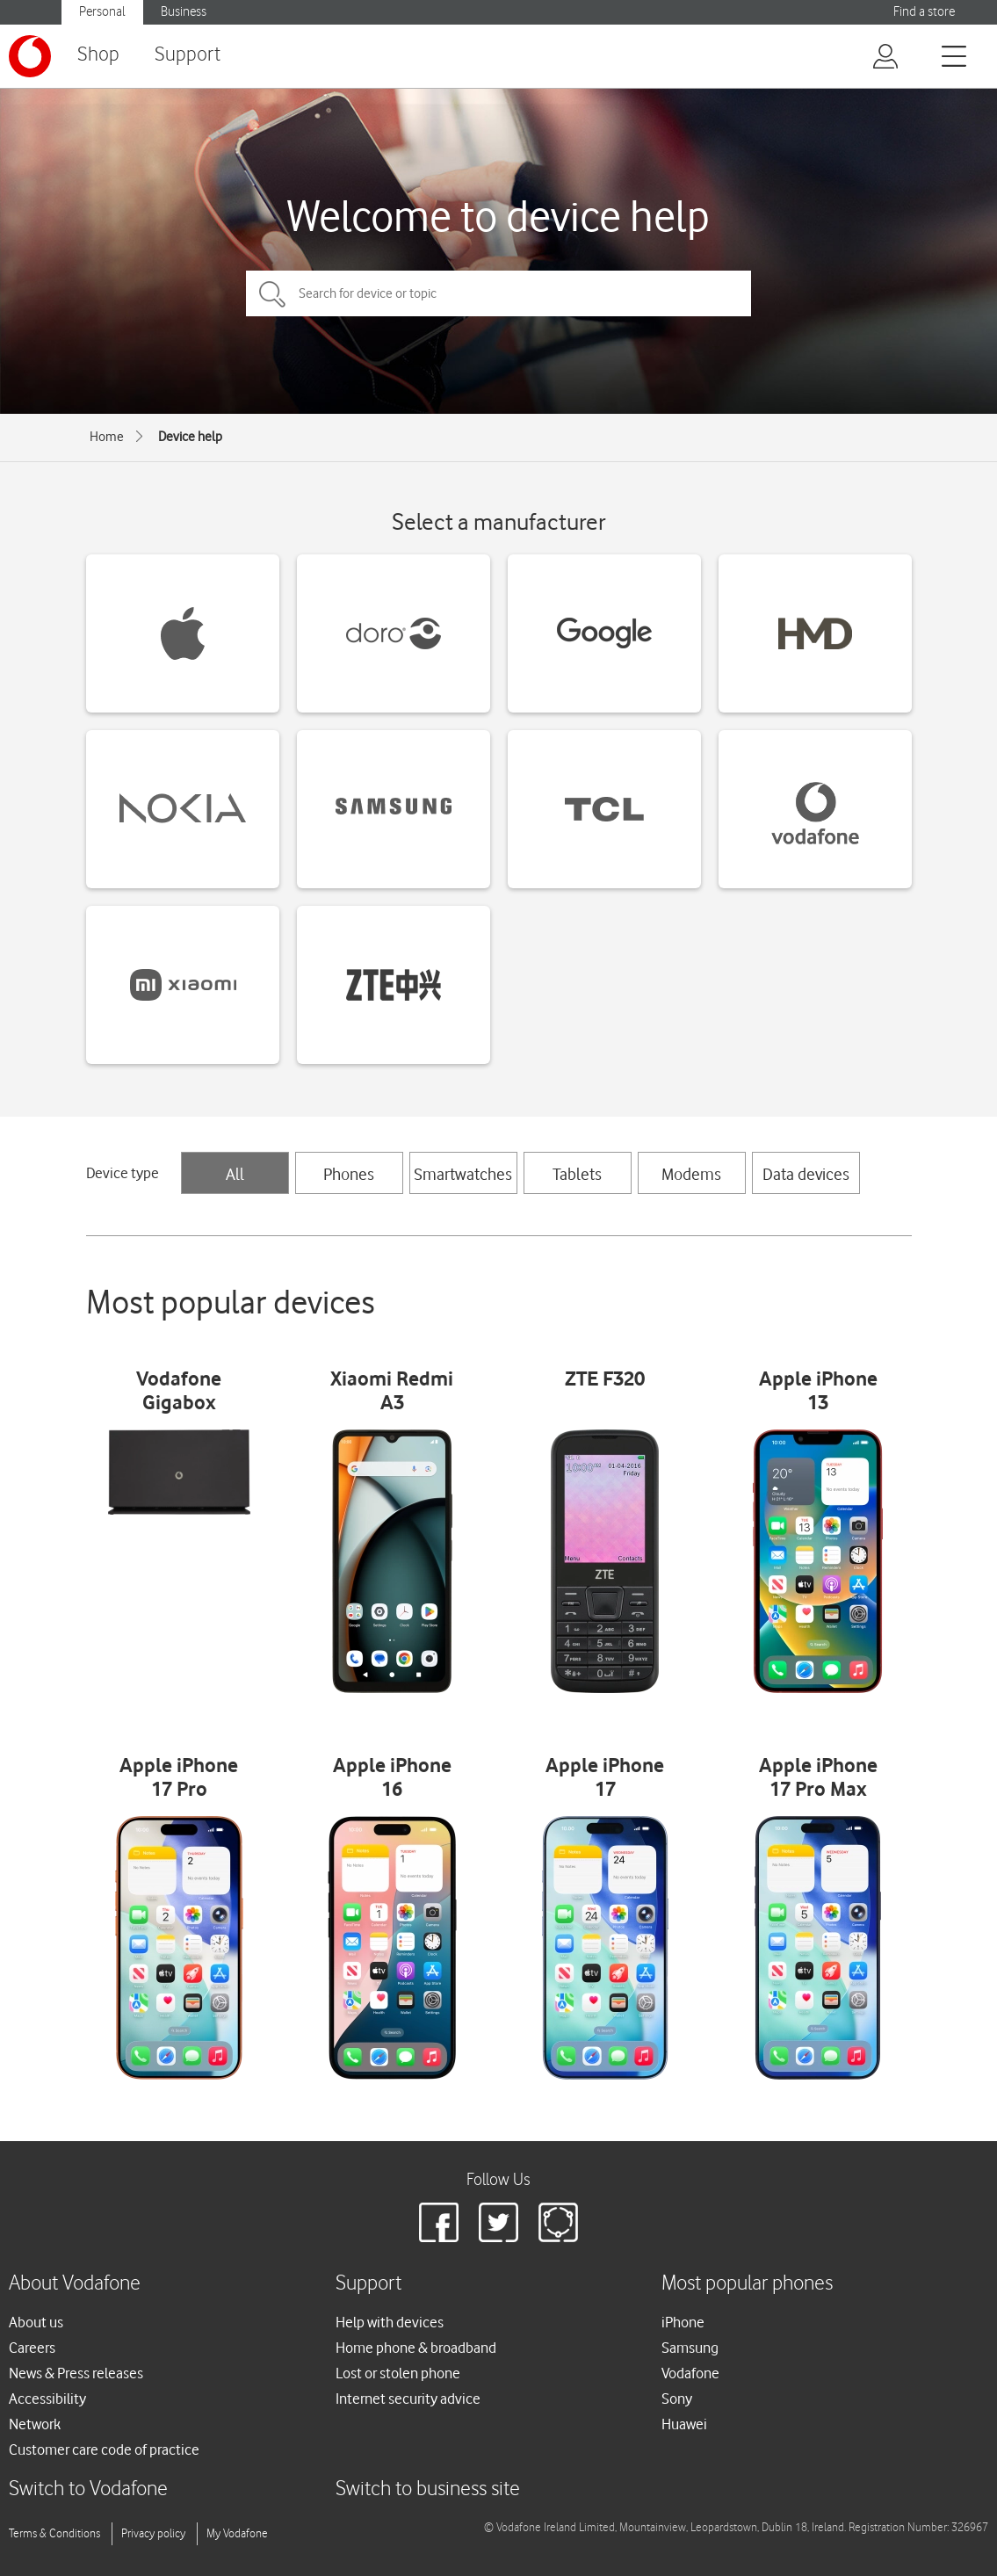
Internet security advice (408, 2398)
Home (107, 437)
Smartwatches (463, 1173)
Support (187, 55)
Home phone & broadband (416, 2347)
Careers (32, 2347)
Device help (190, 437)
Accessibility (47, 2398)
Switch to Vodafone (88, 2489)
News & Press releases (76, 2373)
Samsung (690, 2347)
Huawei (684, 2424)
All (235, 1173)
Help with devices (390, 2322)
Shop (98, 55)
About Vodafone (75, 2284)
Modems (691, 1173)
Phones (348, 1173)
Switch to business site (428, 2489)
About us (36, 2322)
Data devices (805, 1173)
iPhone (682, 2322)
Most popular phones (747, 2284)
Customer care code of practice (104, 2449)
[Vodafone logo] (30, 56)
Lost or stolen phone (398, 2373)
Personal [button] (102, 11)
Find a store (924, 11)
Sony (676, 2398)
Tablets (577, 1173)
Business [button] (183, 11)
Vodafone (690, 2373)
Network (35, 2424)
